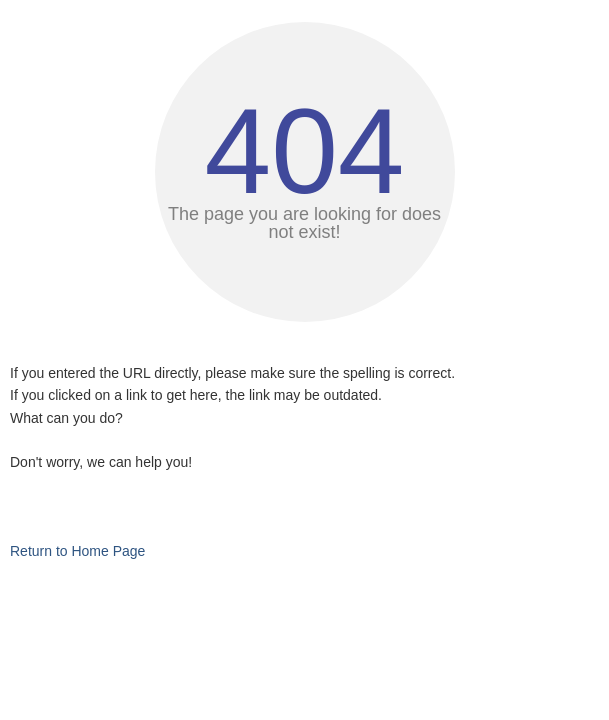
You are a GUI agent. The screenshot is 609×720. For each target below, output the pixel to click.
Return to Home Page (77, 551)
